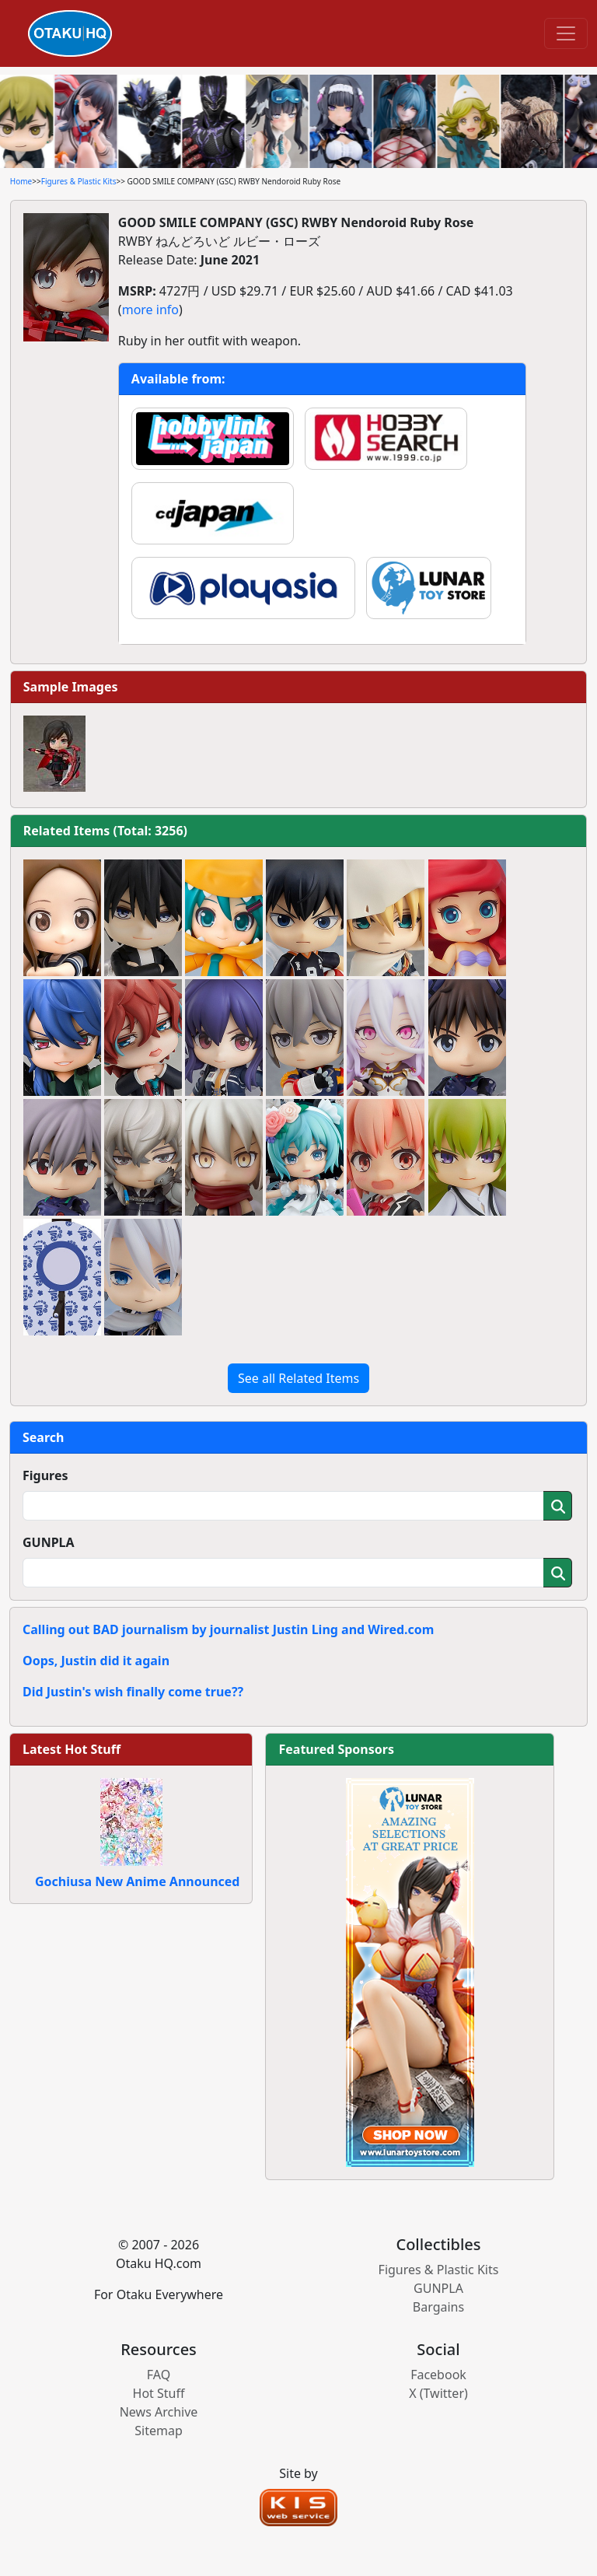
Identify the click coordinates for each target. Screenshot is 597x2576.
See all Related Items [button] (298, 1378)
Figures (45, 1475)
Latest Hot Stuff (71, 1749)
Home (21, 181)
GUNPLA (49, 1542)
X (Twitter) (438, 2393)
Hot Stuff (159, 2393)
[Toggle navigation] (566, 33)
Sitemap (158, 2430)
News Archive (159, 2411)
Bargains (438, 2306)
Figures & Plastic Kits (79, 181)
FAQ (158, 2374)
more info (150, 309)
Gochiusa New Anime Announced (137, 1881)
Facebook (438, 2374)
